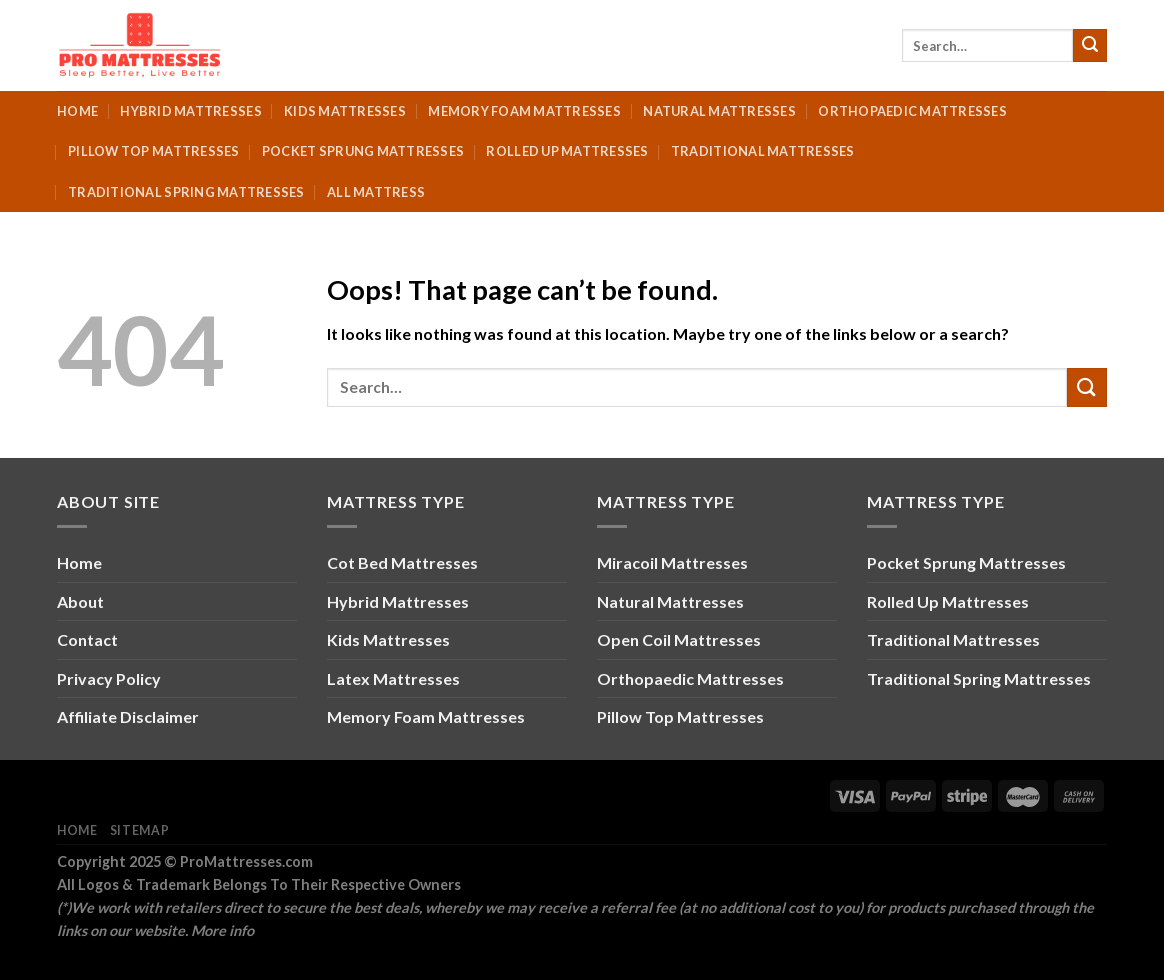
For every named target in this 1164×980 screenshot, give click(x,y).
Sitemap (139, 830)
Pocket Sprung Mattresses (363, 151)
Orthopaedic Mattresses (912, 111)
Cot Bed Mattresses (402, 562)
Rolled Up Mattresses (567, 151)
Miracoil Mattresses (672, 562)
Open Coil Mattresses (679, 639)
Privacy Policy (109, 678)
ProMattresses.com (246, 861)
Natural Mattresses (719, 111)
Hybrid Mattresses (190, 111)
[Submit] (1090, 46)
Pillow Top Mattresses (153, 151)
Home (77, 111)
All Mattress (376, 192)
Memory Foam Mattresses (524, 111)
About (80, 601)
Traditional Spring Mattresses (186, 192)
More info (222, 930)
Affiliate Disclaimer (128, 716)
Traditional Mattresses (763, 151)
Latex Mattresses (393, 678)
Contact (87, 639)
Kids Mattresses (345, 111)
